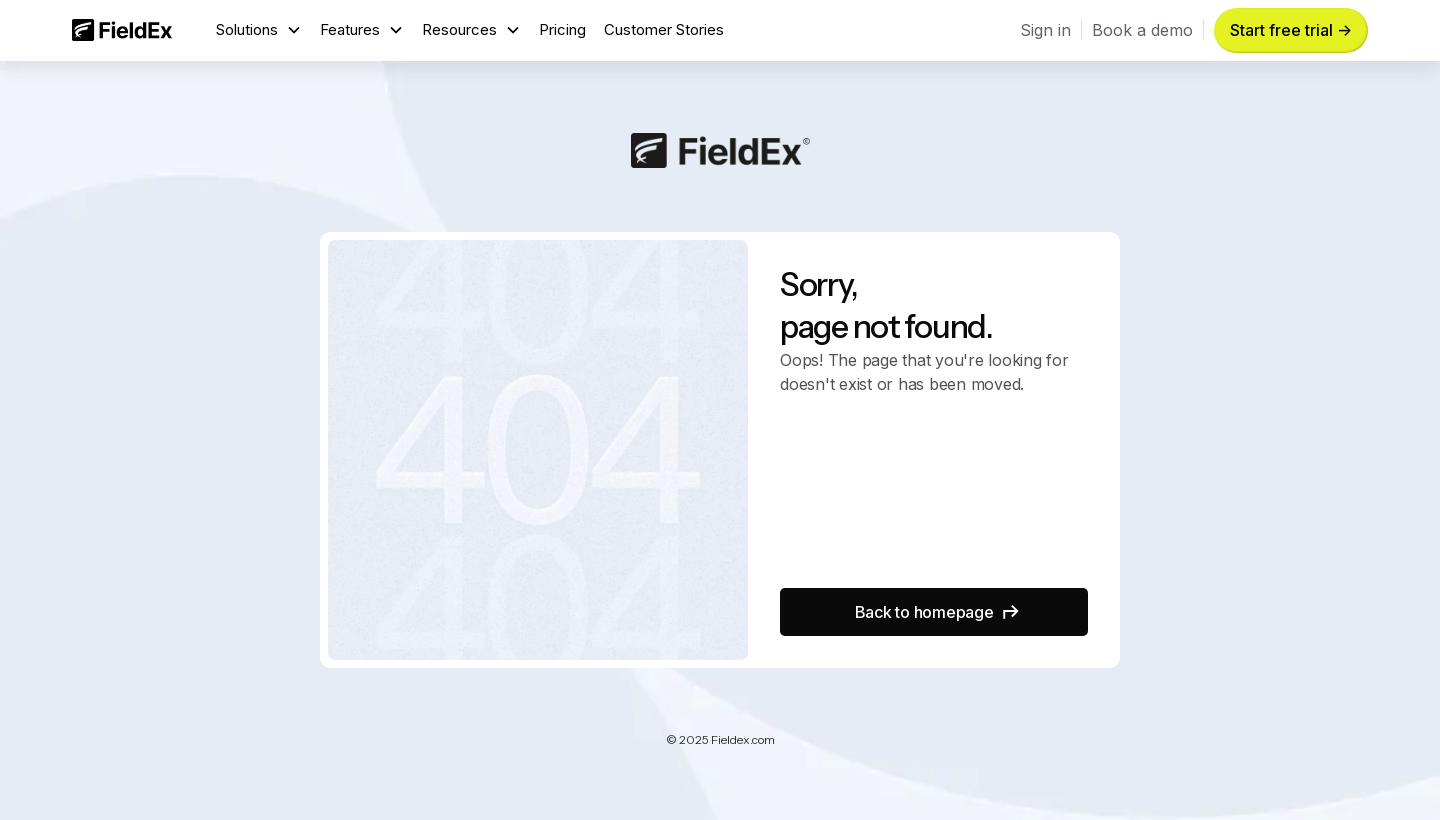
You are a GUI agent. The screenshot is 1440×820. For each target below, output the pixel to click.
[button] (259, 30)
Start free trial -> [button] (1291, 30)
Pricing (562, 29)
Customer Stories (664, 29)
